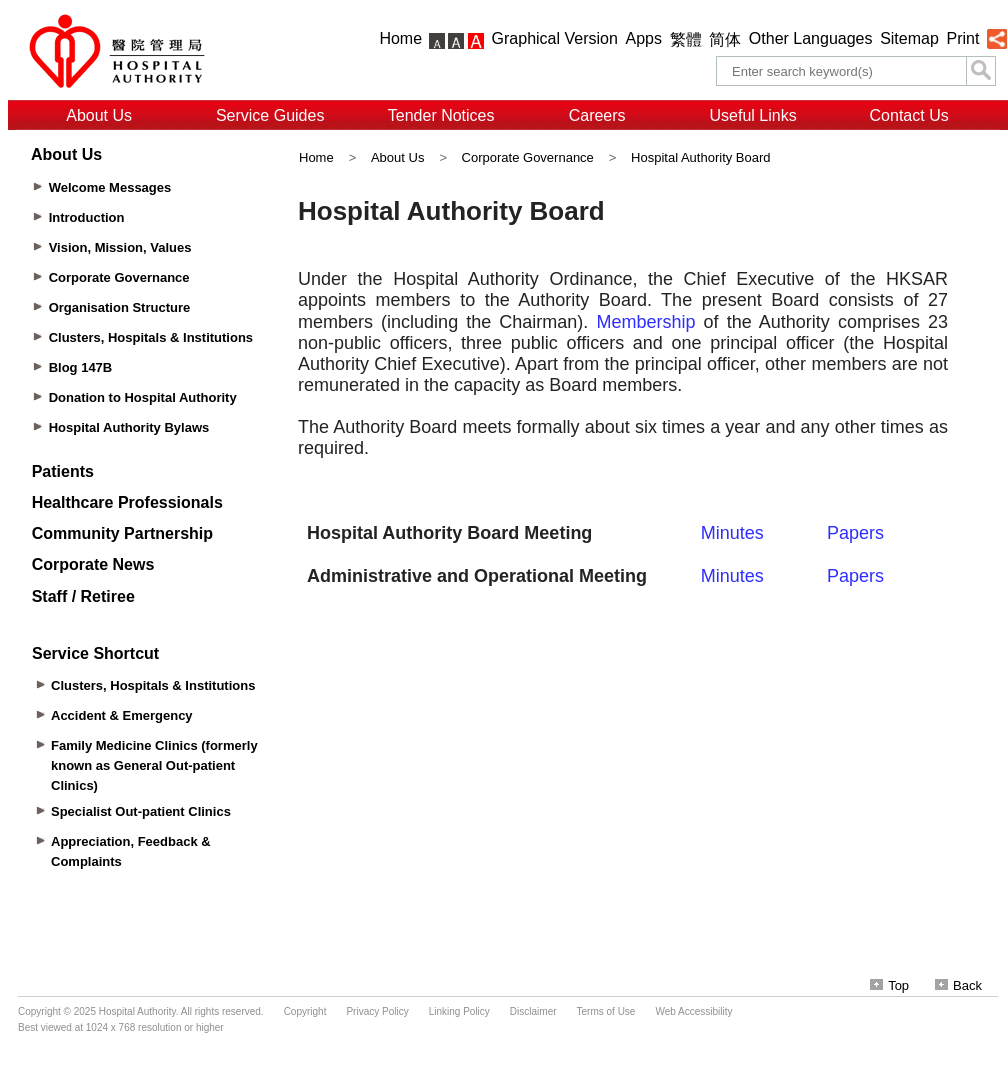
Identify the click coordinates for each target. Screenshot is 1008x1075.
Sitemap (909, 38)
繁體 (686, 39)
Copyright (305, 1011)
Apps (644, 38)
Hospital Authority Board (700, 157)
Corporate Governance (528, 157)
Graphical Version (555, 38)
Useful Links (753, 115)
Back (958, 985)
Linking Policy (459, 1011)
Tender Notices (441, 115)
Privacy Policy (377, 1011)
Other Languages (811, 38)
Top (889, 985)
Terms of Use (606, 1011)
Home (400, 38)
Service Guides (270, 115)
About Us (99, 115)
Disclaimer (533, 1011)
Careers (597, 115)
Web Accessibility (693, 1011)
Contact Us (909, 115)
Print (962, 38)
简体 (725, 39)
